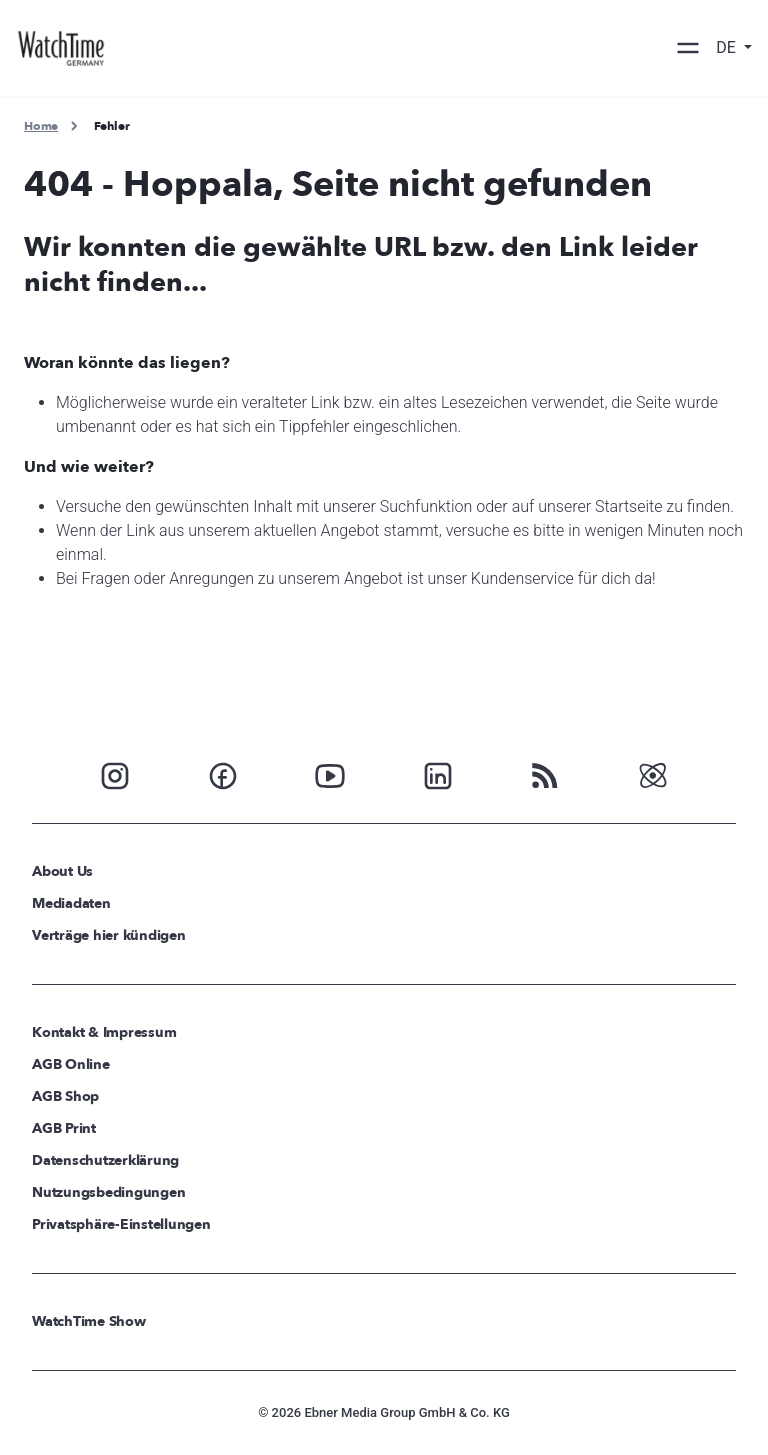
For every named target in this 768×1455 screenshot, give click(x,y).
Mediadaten (71, 903)
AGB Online (71, 1064)
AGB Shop (65, 1096)
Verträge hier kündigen (109, 935)
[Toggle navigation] (688, 48)
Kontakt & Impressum (104, 1032)
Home (41, 126)
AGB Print (64, 1128)
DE (728, 47)
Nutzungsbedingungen (108, 1192)
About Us (62, 871)
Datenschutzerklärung (105, 1160)
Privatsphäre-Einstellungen (121, 1224)
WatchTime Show (89, 1321)
